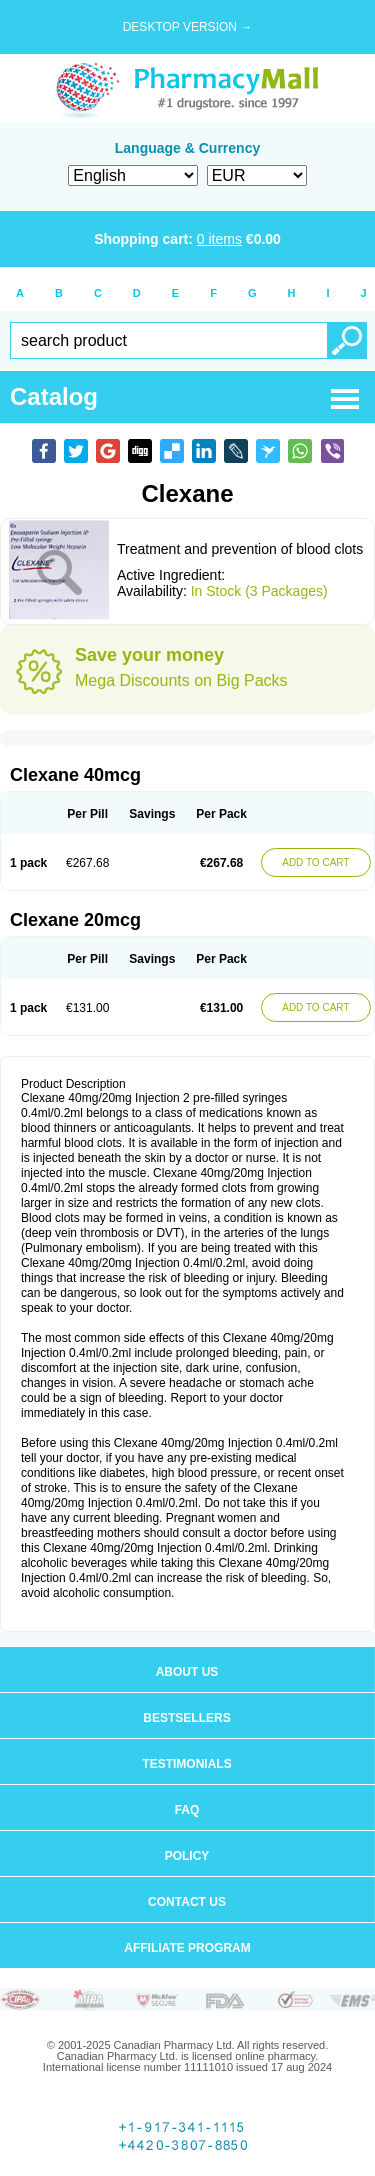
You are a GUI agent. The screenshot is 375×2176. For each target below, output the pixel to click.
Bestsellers (186, 1718)
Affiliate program (187, 1948)
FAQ (187, 1810)
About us (187, 1672)
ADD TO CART (315, 862)
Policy (187, 1856)
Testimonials (186, 1764)
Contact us (187, 1902)
